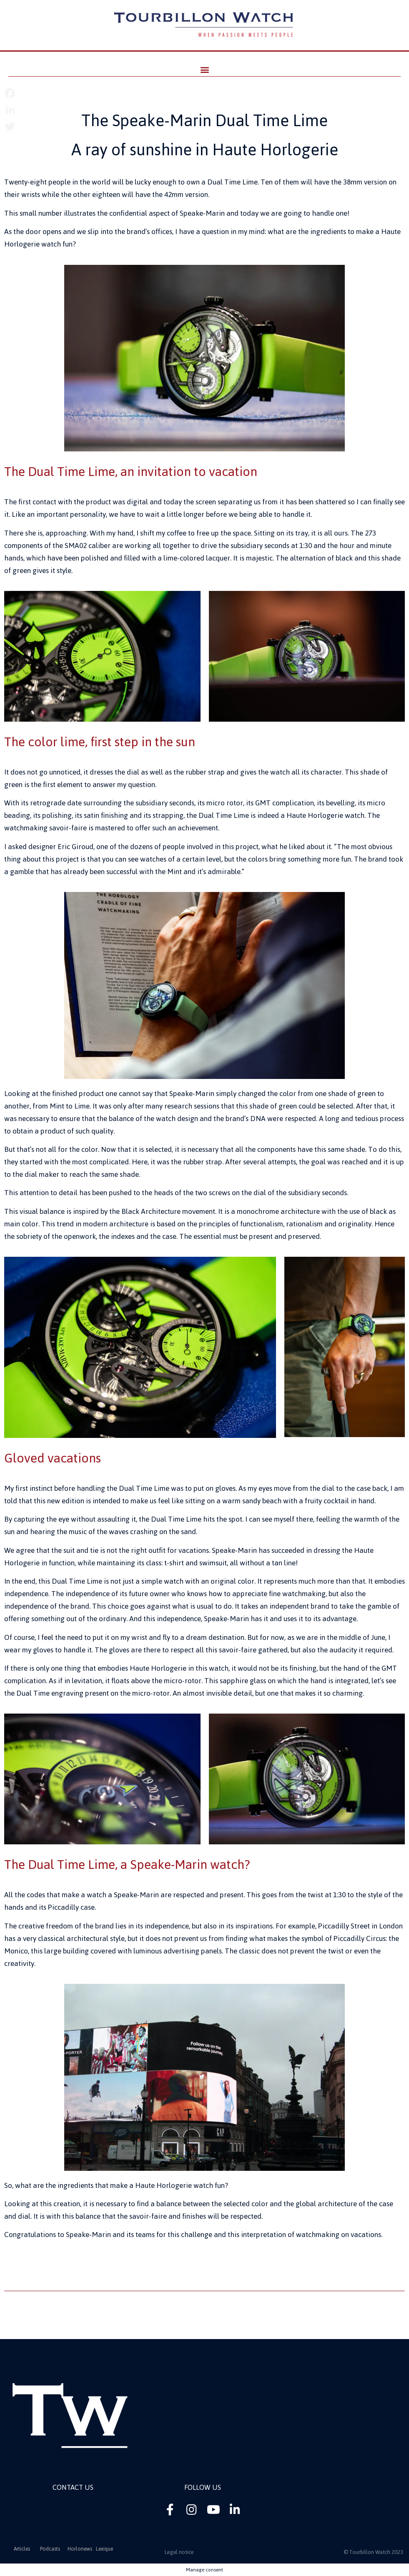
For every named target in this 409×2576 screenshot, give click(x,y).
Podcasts (50, 2549)
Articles (22, 2549)
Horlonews (80, 2549)
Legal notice (179, 2552)
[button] (204, 69)
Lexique (104, 2549)
